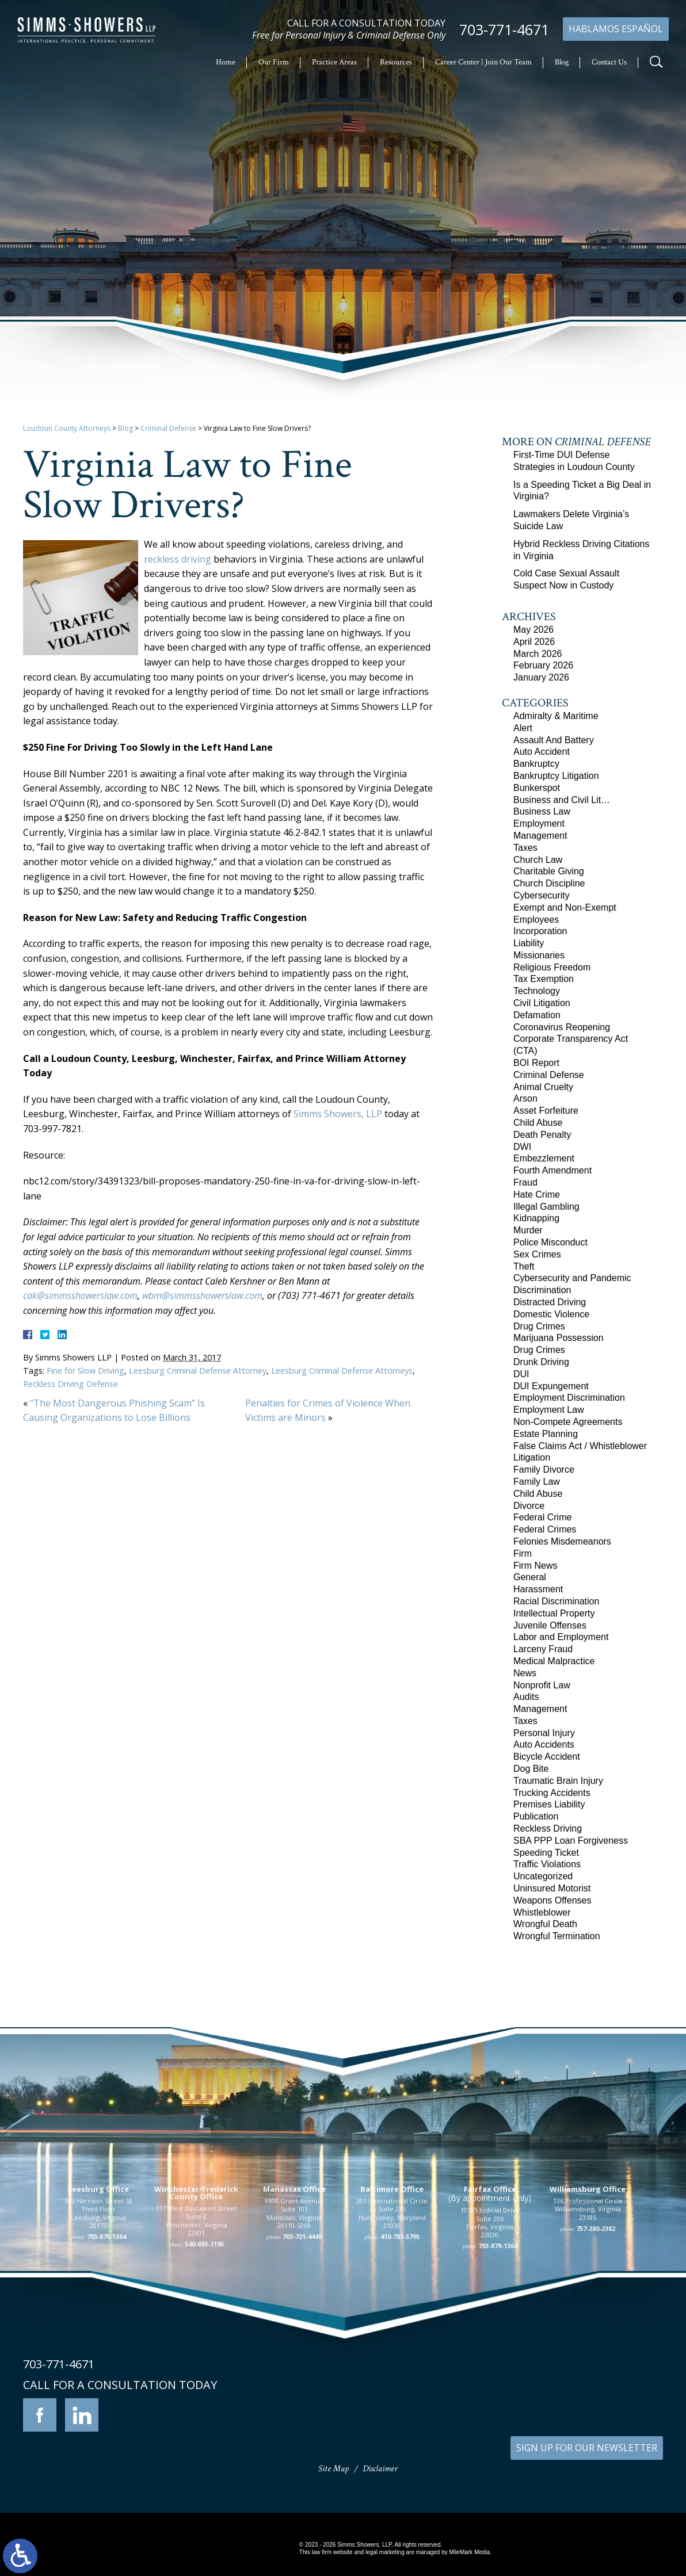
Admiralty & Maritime (556, 716)
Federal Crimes (544, 1529)
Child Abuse (537, 1123)
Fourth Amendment (552, 1170)
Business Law (541, 811)
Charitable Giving (548, 871)
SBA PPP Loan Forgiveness (570, 1840)
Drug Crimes (539, 1326)
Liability (528, 943)
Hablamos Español (616, 28)
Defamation (537, 1015)
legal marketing (385, 2552)
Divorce (528, 1506)
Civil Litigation (541, 1003)
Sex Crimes (537, 1254)
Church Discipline (549, 883)
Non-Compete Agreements (567, 1422)
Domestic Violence (551, 1314)
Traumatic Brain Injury (558, 1781)
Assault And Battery (553, 740)
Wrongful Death (545, 1924)
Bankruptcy (536, 764)
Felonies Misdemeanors (562, 1541)
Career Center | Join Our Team (483, 62)
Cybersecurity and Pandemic (572, 1278)
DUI (521, 1374)
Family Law (536, 1481)
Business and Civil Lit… (561, 800)
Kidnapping (536, 1218)
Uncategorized (543, 1876)
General (529, 1577)
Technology (536, 991)
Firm (522, 1553)
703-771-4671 (504, 29)
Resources (396, 62)
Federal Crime (542, 1517)
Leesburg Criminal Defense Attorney (197, 1370)
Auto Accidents (543, 1744)
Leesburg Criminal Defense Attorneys (342, 1370)
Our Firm (273, 62)
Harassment (538, 1589)
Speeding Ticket (546, 1853)
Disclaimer (380, 2469)
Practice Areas (334, 62)
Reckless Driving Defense (70, 1383)
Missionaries (539, 955)
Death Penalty (542, 1135)
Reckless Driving (547, 1828)
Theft (523, 1266)
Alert (522, 728)
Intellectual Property (553, 1613)
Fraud (525, 1182)
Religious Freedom (551, 967)
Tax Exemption (543, 979)
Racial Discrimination (556, 1601)
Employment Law (548, 1410)
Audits (526, 1697)
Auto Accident (541, 751)
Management (540, 835)
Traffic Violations (547, 1864)
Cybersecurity (541, 895)
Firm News (535, 1565)
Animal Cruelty (543, 1087)
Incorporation (540, 931)
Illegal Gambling (546, 1206)
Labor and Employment (560, 1637)
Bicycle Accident (546, 1756)
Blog (562, 62)
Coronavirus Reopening (561, 1027)
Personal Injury (544, 1733)
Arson (525, 1098)
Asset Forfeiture (545, 1110)
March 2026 (537, 654)
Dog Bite (530, 1769)
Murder (528, 1230)
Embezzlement (543, 1158)
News (524, 1673)
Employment (539, 823)
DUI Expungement (551, 1386)
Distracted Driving (549, 1302)
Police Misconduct (550, 1242)
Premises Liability (549, 1804)
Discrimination (542, 1290)
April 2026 (534, 642)
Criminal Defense (168, 428)
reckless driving (177, 559)
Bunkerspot (536, 788)
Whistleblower (542, 1912)
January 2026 (541, 677)
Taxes (525, 848)
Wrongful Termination (556, 1936)
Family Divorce (543, 1469)
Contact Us (609, 62)
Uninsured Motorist (551, 1888)
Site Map (333, 2469)
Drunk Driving (541, 1362)
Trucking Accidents (551, 1793)
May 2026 (533, 630)
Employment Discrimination (569, 1397)
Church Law (537, 860)
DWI (522, 1147)
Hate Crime (536, 1194)
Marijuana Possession (558, 1338)
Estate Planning (545, 1434)
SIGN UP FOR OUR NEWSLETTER (586, 2447)
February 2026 (543, 665)
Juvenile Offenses (549, 1625)
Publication (535, 1816)
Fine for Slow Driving (85, 1370)
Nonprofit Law (541, 1685)
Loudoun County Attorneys (66, 428)
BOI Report (536, 1063)
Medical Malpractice (553, 1661)
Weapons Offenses (552, 1900)
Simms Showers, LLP (338, 1113)
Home (225, 62)
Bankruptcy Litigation (556, 776)
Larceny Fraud (543, 1649)
